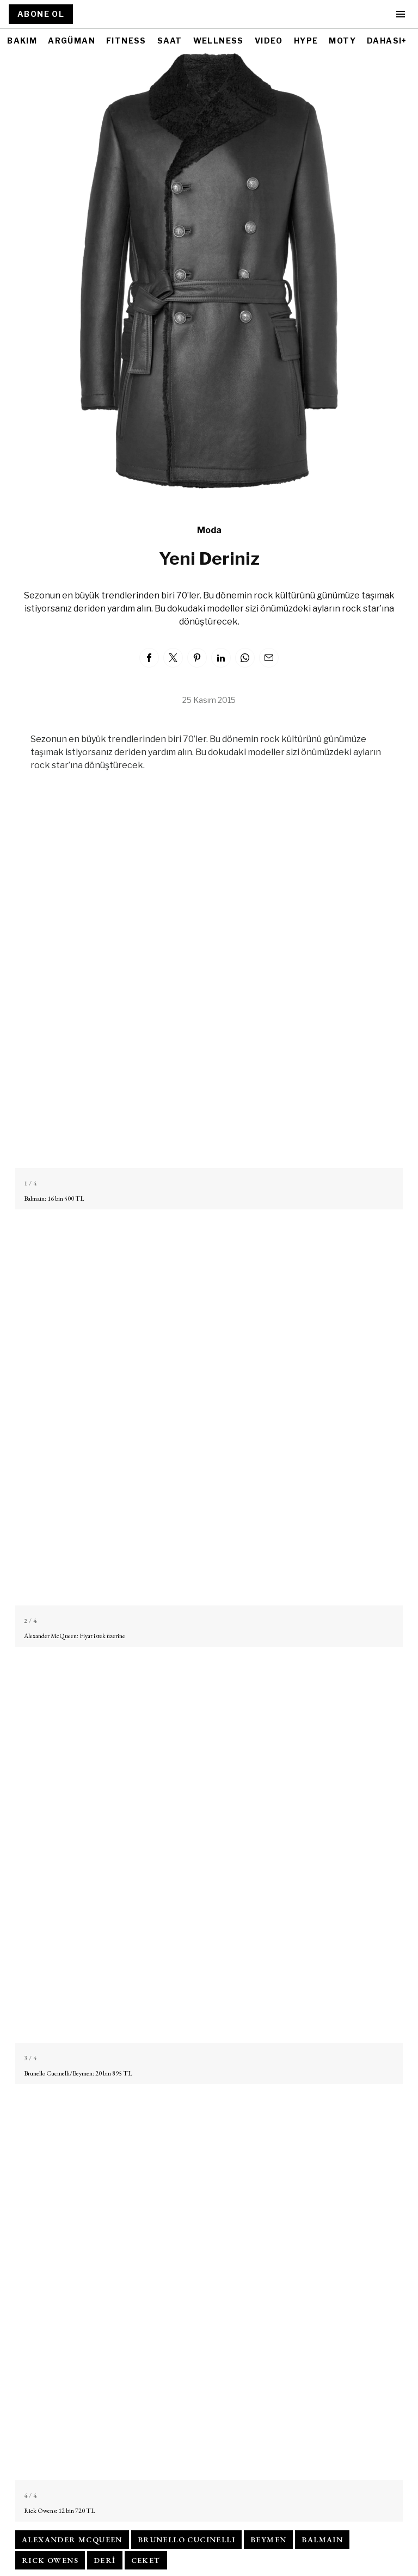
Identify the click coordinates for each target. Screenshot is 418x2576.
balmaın (322, 2539)
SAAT (169, 40)
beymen (268, 2539)
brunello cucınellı (186, 2539)
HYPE (306, 40)
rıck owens (50, 2560)
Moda (209, 530)
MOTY (342, 40)
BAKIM (22, 40)
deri (105, 2560)
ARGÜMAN (71, 40)
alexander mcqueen (72, 2539)
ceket (146, 2560)
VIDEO (269, 40)
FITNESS (126, 40)
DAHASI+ (387, 40)
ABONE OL (40, 13)
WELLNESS (218, 40)
